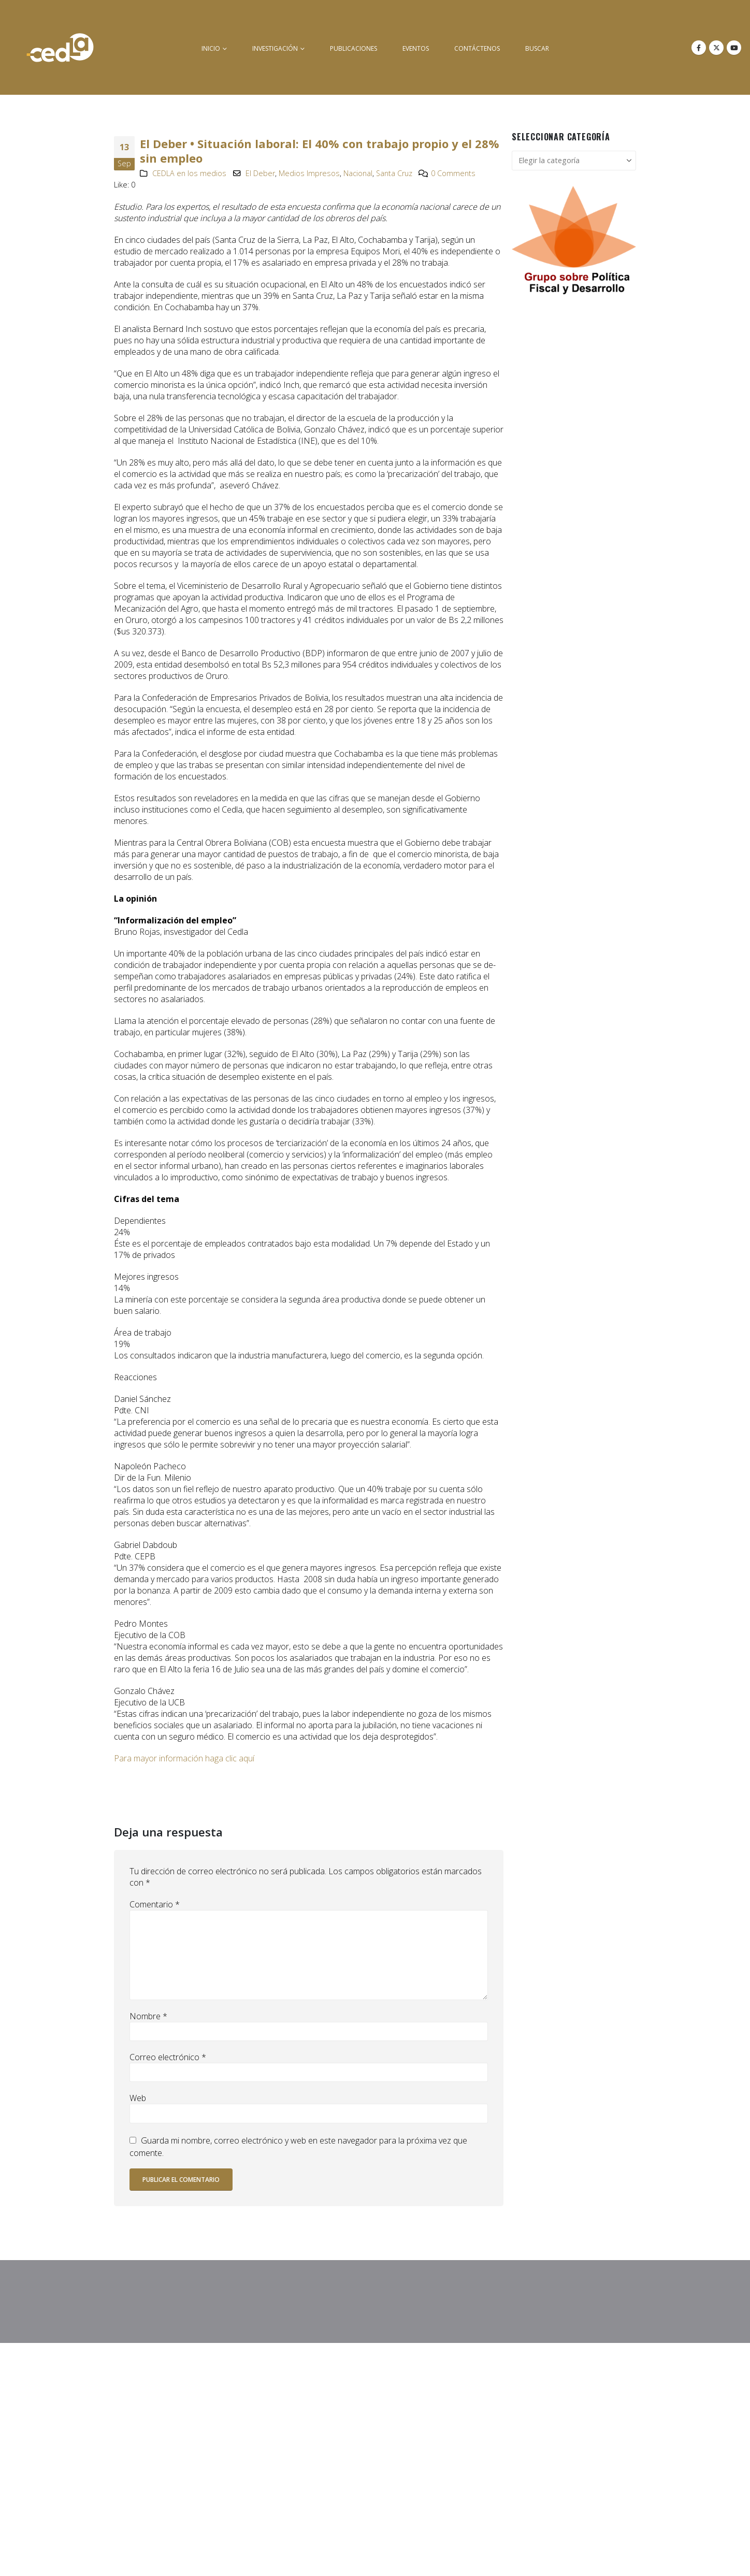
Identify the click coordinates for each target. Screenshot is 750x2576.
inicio (210, 48)
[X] (716, 47)
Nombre (148, 2016)
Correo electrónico (167, 2057)
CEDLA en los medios (189, 173)
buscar (537, 48)
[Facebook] (698, 47)
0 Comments (453, 173)
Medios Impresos (309, 173)
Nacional (357, 173)
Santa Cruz (394, 173)
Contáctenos (477, 48)
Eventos (415, 48)
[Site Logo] (60, 47)
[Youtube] (734, 47)
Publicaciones (353, 48)
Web (137, 2098)
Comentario (154, 1904)
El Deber (260, 173)
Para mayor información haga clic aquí (184, 1758)
